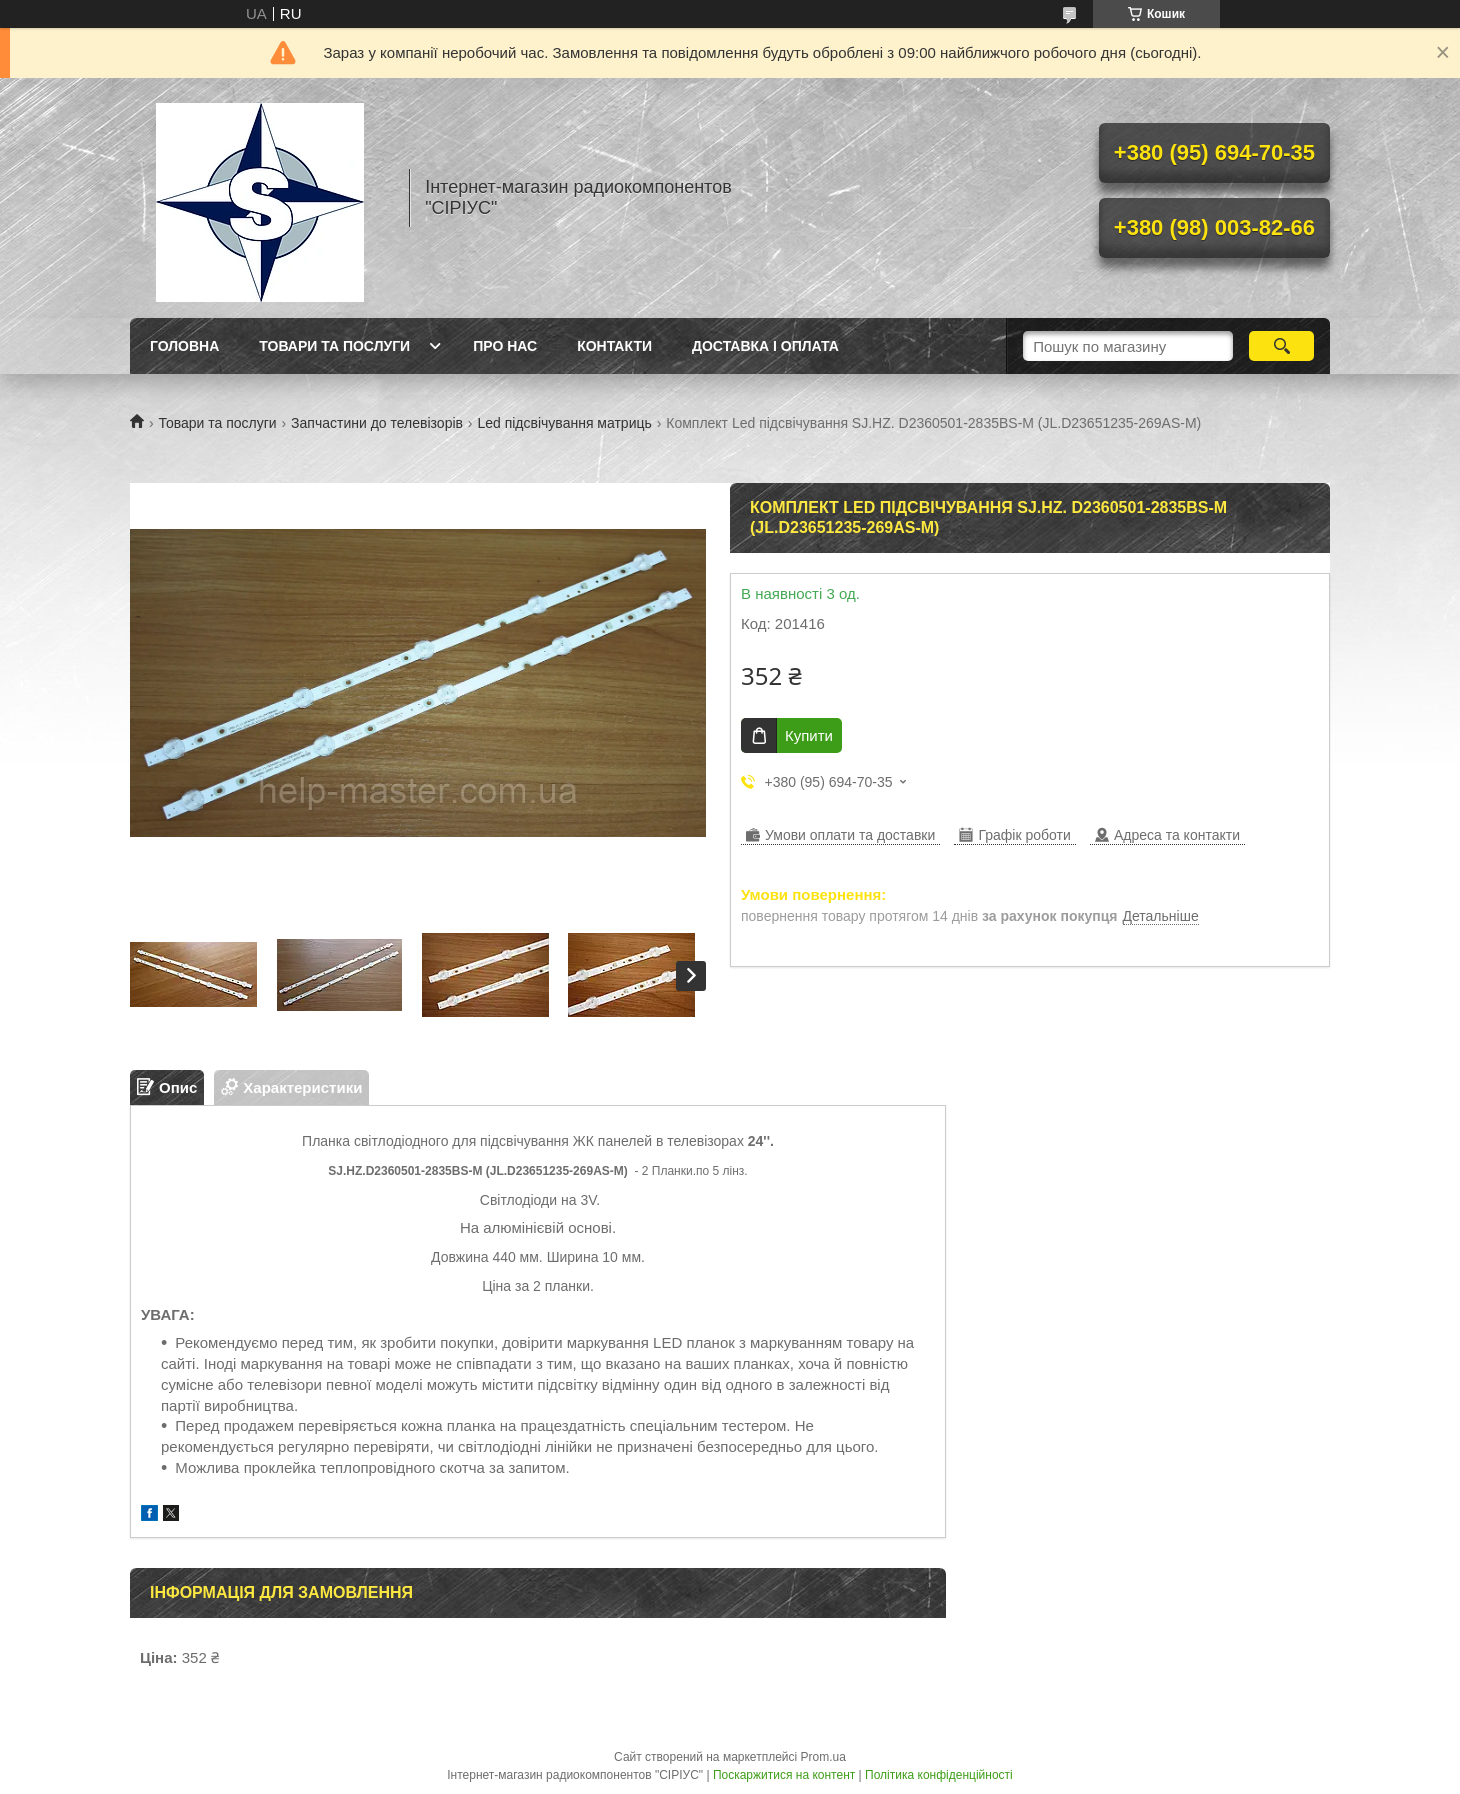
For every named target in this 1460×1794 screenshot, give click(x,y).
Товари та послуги (334, 346)
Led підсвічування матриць (564, 423)
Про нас (505, 346)
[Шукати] (1281, 346)
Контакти (614, 346)
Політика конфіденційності (939, 1775)
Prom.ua (823, 1757)
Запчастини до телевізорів (377, 423)
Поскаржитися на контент (784, 1775)
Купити (809, 735)
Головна (184, 346)
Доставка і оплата (765, 346)
